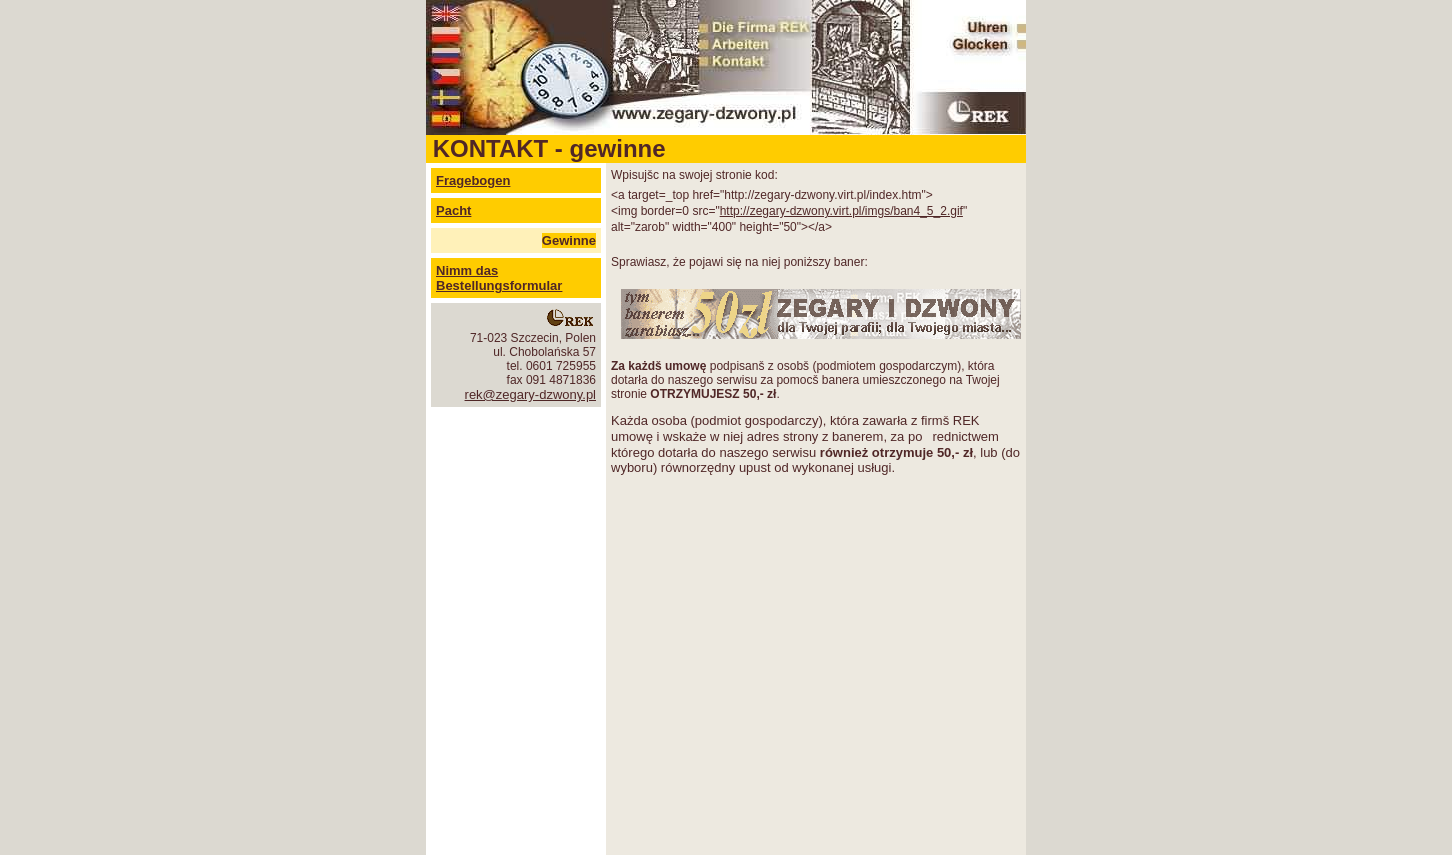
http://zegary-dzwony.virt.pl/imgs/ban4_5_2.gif (841, 211)
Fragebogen (473, 180)
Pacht (453, 210)
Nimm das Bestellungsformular (499, 278)
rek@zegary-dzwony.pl (530, 394)
